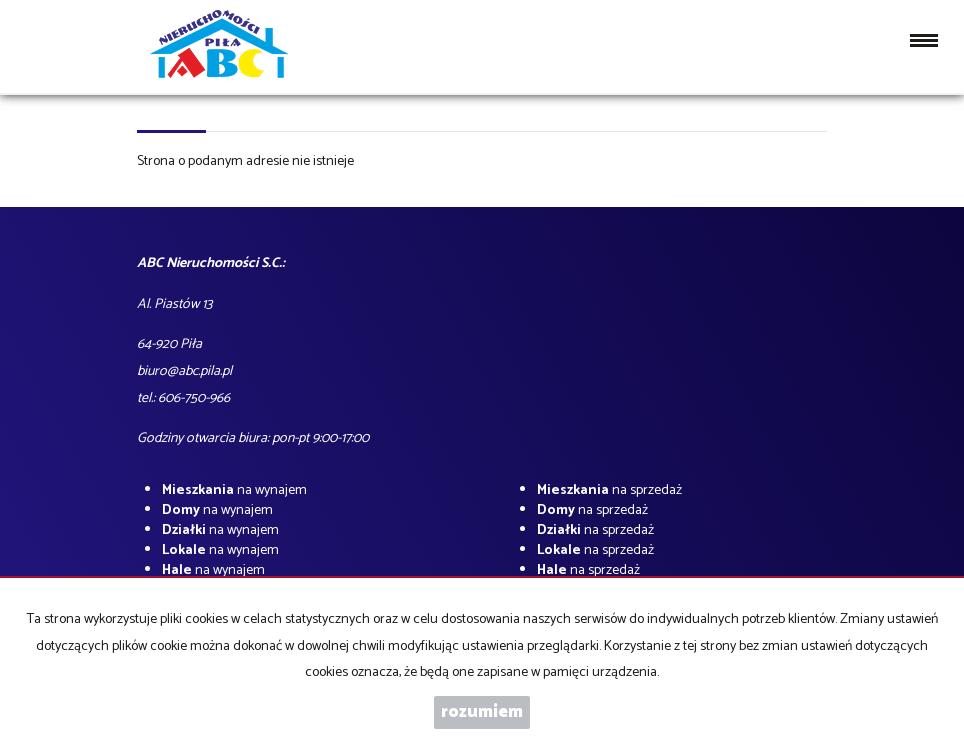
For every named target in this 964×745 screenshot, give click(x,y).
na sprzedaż (609, 490)
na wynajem (234, 490)
